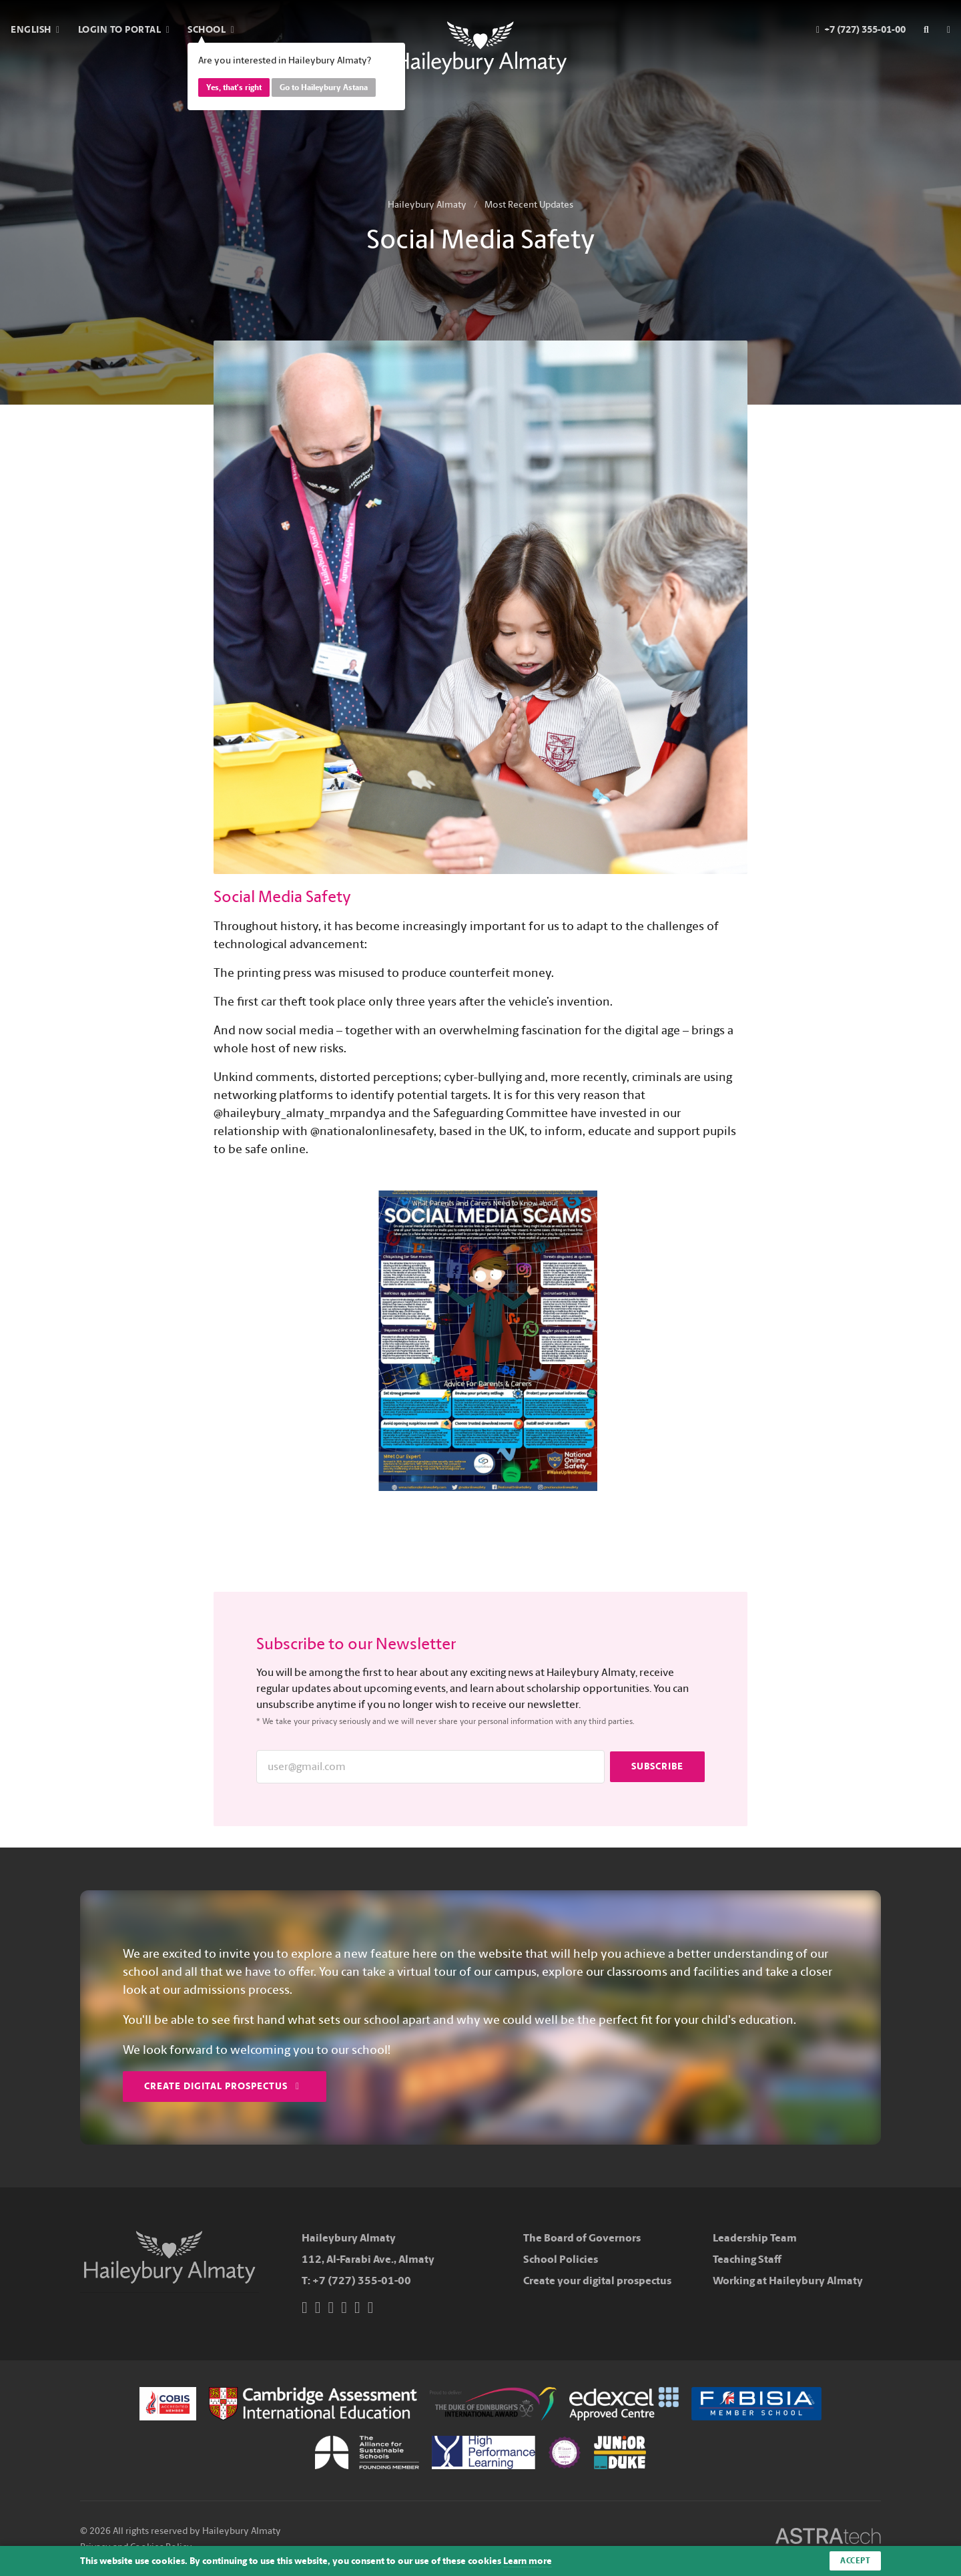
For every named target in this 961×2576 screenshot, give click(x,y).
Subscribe (657, 1766)
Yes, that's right (234, 87)
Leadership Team (755, 2237)
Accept (855, 2560)
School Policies (560, 2259)
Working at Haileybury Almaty (788, 2280)
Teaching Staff (747, 2259)
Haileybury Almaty (427, 204)
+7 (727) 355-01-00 (361, 2280)
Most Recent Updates (529, 204)
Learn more (527, 2561)
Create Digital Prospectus (222, 2086)
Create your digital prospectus (597, 2280)
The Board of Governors (582, 2237)
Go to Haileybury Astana (324, 87)
